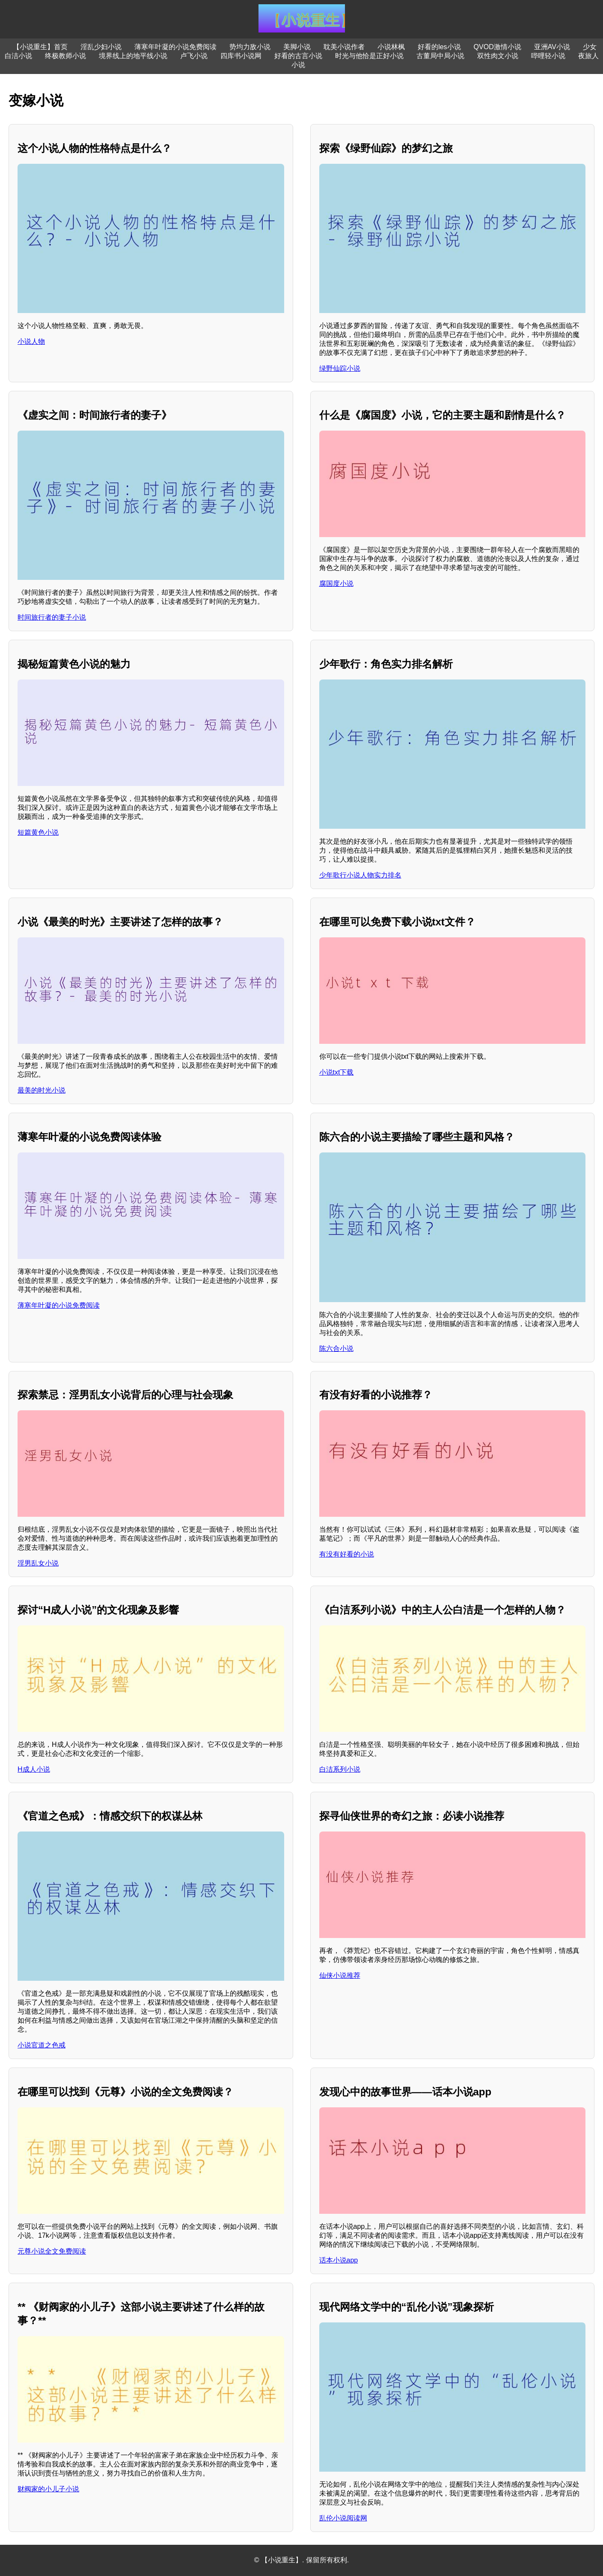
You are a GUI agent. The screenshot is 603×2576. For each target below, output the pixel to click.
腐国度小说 (336, 583)
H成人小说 (34, 1769)
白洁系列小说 (339, 1769)
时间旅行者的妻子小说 (52, 617)
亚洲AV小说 (552, 46)
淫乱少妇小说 (101, 46)
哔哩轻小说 (548, 55)
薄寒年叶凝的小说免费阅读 (175, 46)
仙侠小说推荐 (339, 1975)
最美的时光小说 (41, 1090)
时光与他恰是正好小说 (369, 55)
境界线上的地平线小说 (133, 55)
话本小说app (338, 2260)
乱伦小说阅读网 (343, 2518)
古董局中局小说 (440, 55)
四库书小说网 (240, 55)
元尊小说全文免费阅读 (52, 2251)
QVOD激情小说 (497, 46)
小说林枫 (391, 46)
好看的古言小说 (298, 55)
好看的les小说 (439, 46)
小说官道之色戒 (41, 2045)
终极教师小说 (65, 55)
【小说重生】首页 (40, 46)
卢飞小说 (194, 55)
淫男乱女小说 (38, 1563)
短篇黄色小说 (38, 832)
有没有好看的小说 (346, 1554)
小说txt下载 (336, 1072)
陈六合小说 (336, 1348)
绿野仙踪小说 (339, 368)
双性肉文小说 (497, 55)
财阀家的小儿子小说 (48, 2489)
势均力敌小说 (249, 46)
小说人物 (31, 341)
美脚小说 (297, 46)
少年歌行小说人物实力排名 (360, 875)
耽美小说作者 (344, 46)
